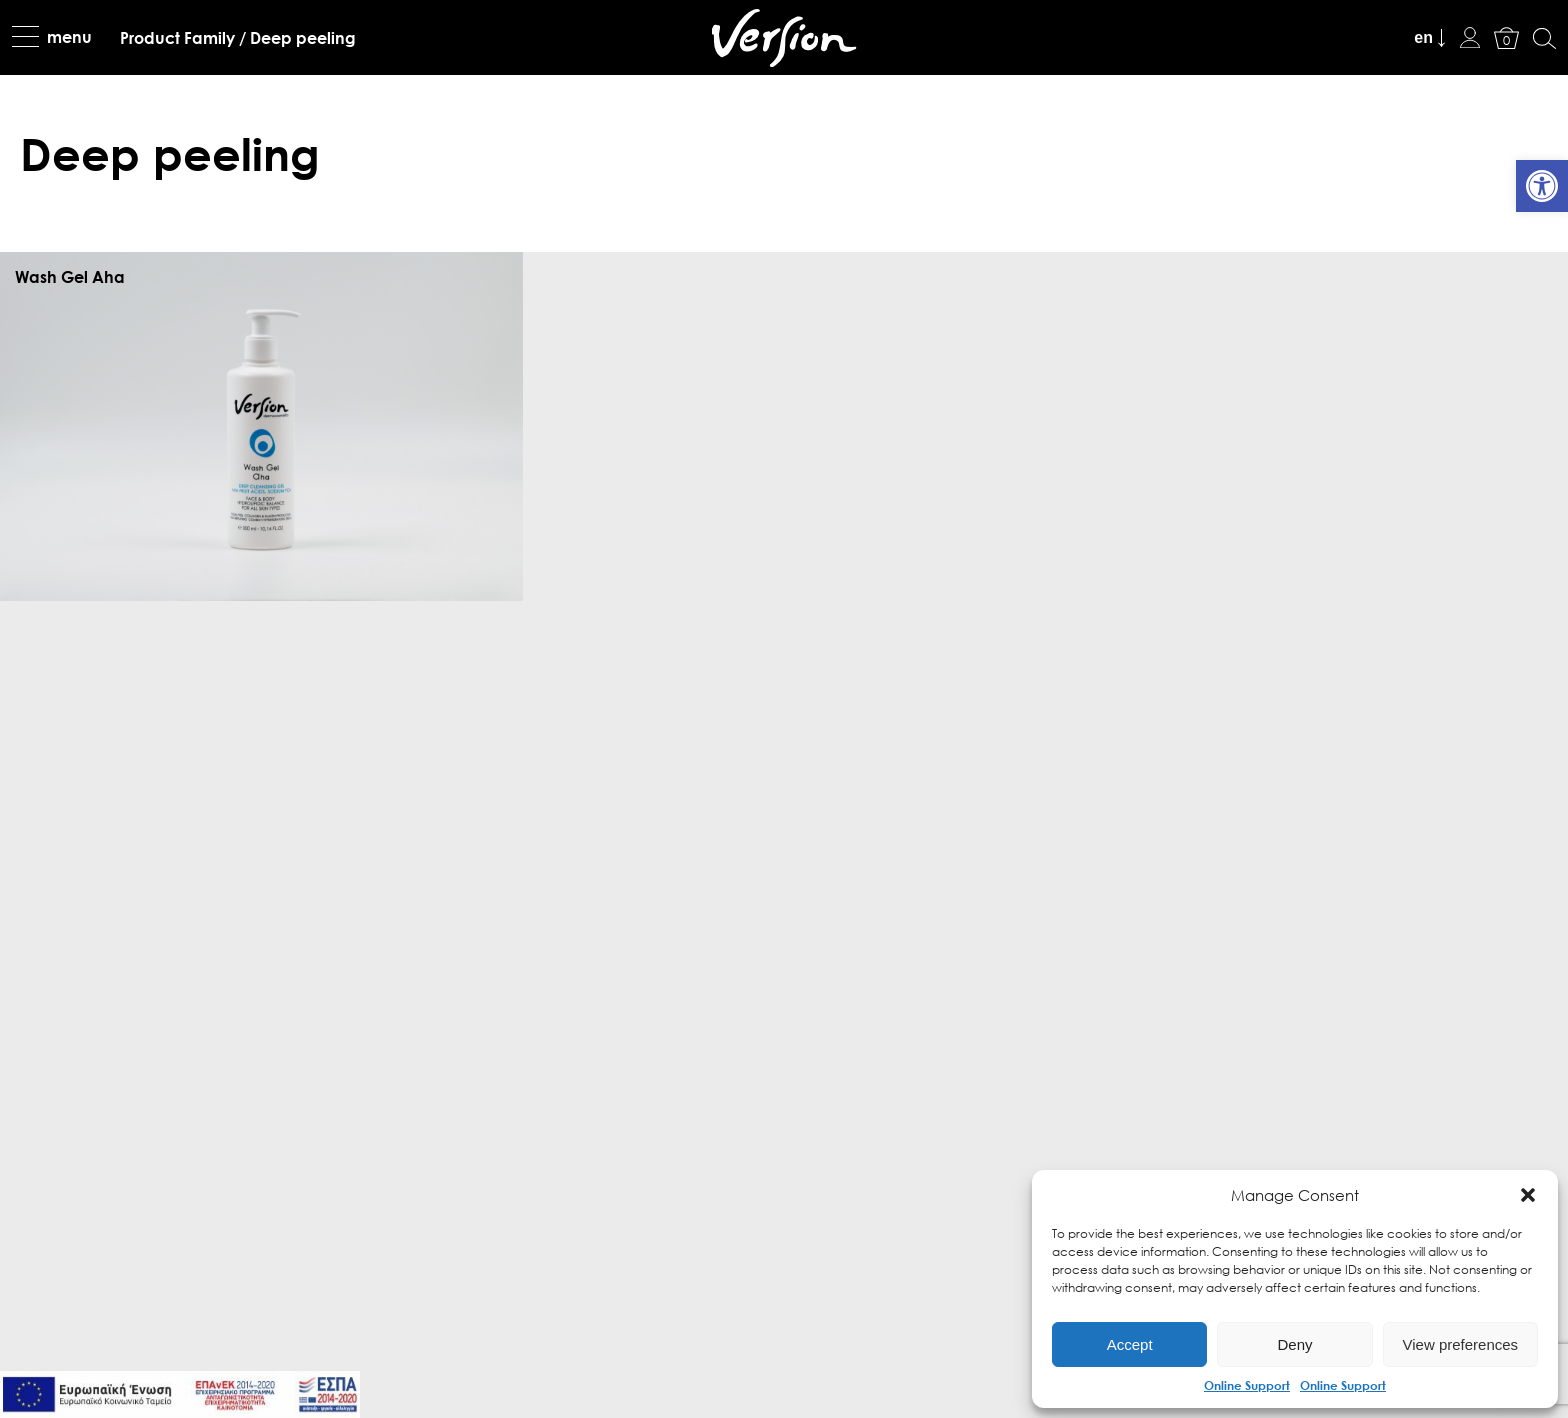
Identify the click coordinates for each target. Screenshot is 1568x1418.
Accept (1130, 1344)
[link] (1542, 186)
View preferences (1461, 1344)
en (1423, 37)
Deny (1294, 1344)
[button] (1528, 1195)
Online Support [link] (1247, 1385)
